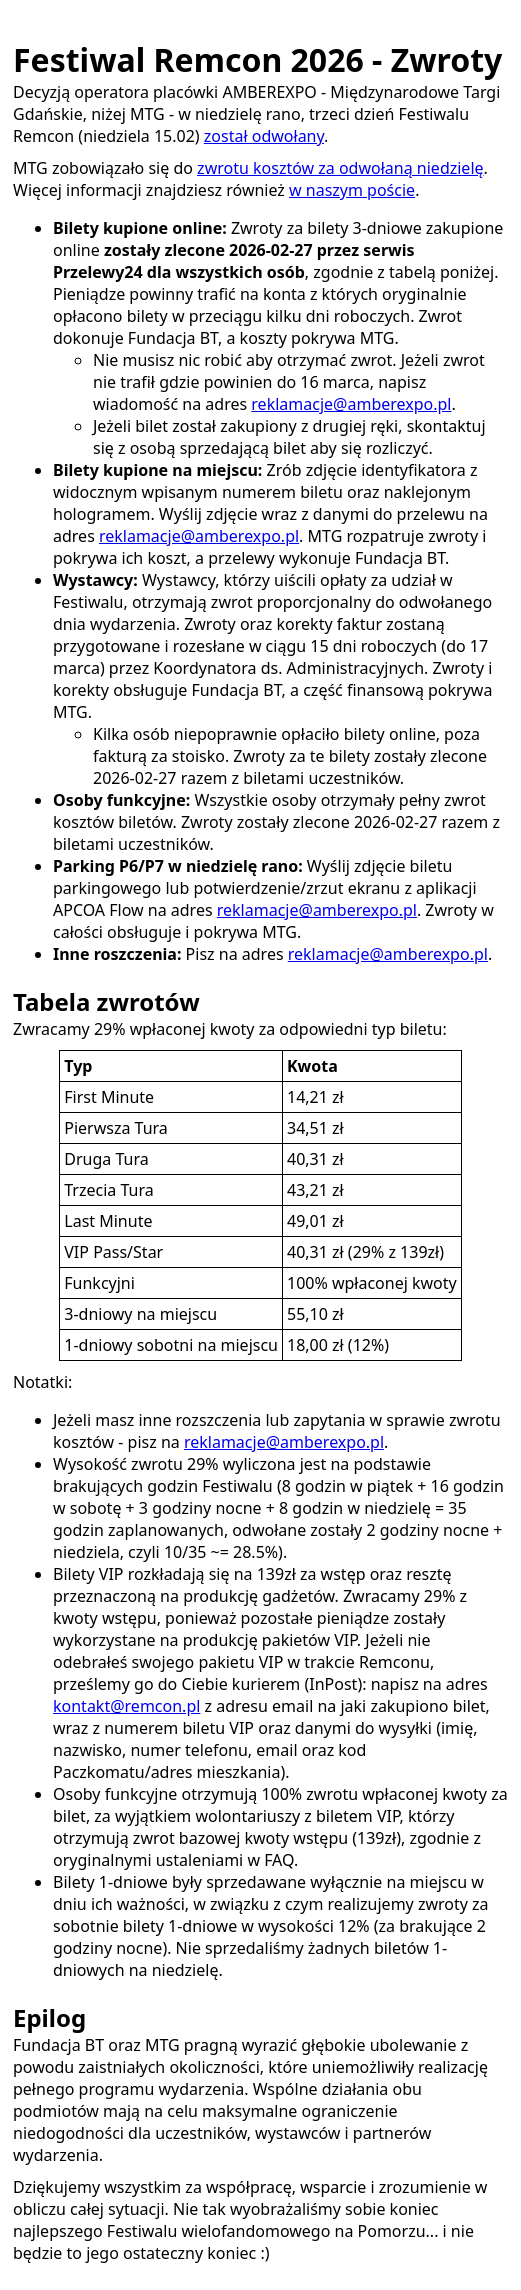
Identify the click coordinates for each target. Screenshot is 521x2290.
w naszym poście (352, 190)
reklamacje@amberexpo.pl (351, 404)
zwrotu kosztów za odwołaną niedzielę (340, 168)
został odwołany (264, 136)
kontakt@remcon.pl (126, 1706)
